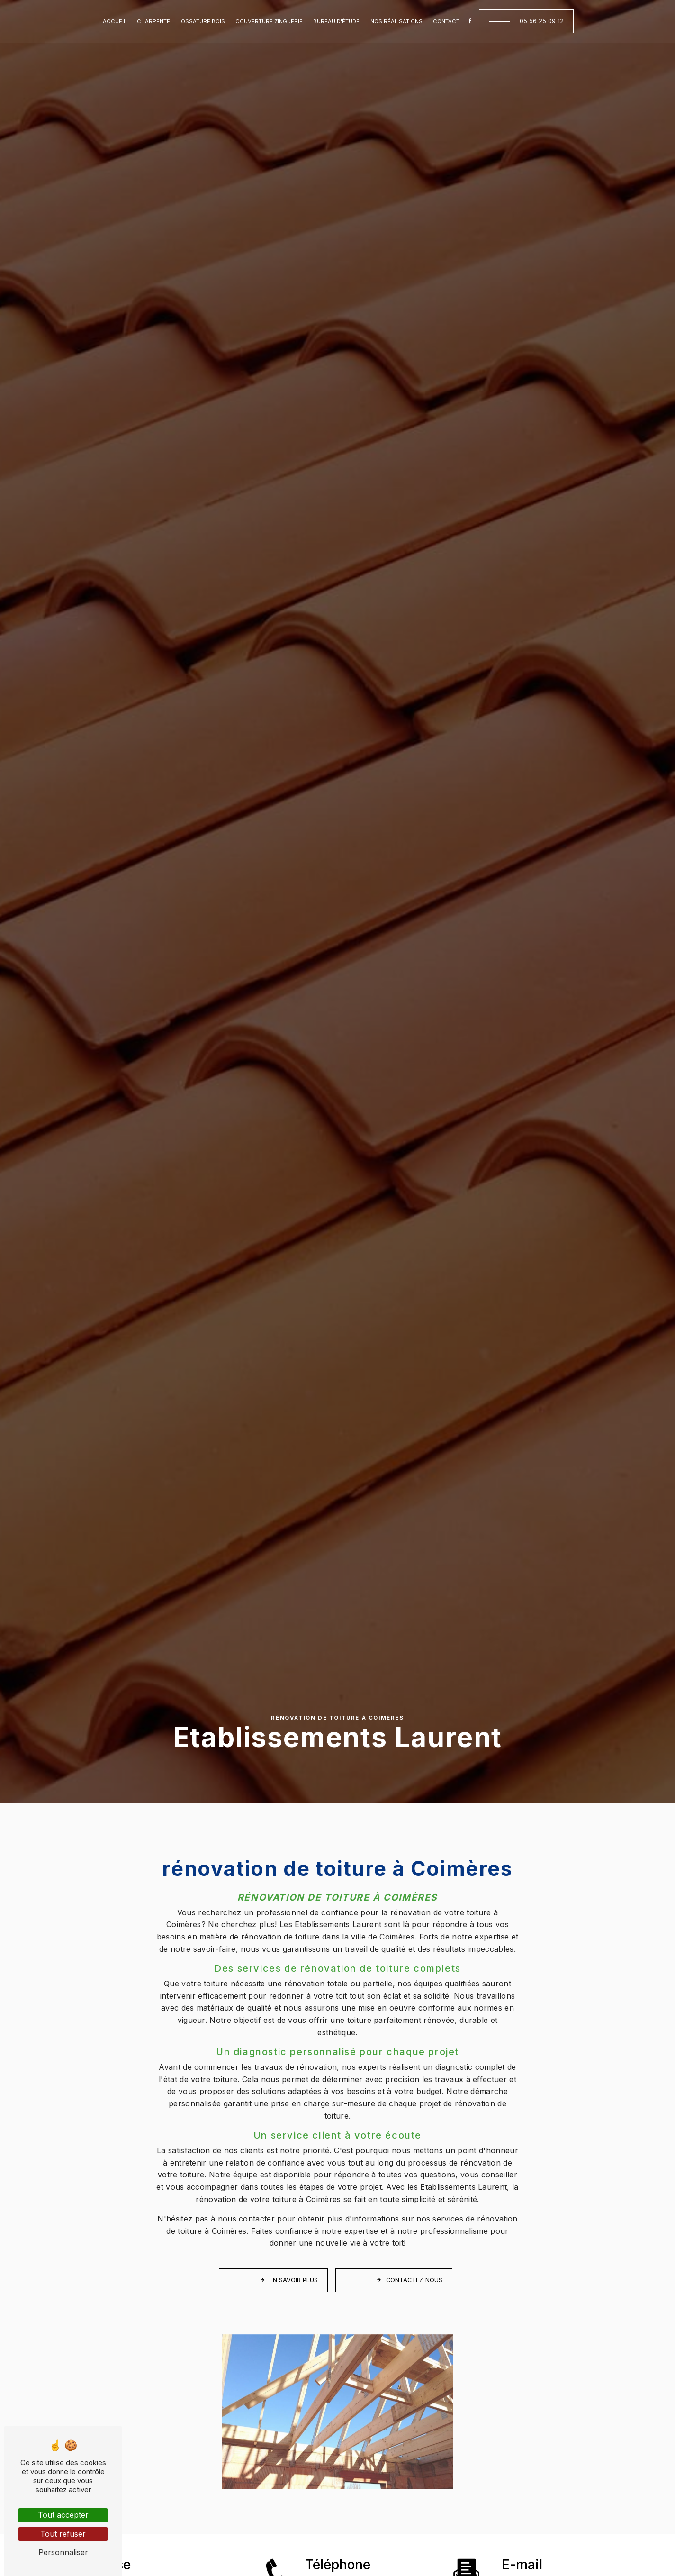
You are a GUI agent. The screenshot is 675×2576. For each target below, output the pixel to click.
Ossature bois (203, 21)
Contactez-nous (409, 2280)
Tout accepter (63, 2515)
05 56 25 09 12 (542, 21)
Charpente (153, 21)
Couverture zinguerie (269, 21)
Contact (446, 21)
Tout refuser (63, 2534)
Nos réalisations (396, 21)
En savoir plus (289, 2280)
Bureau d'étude (336, 21)
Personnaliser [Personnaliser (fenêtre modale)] (63, 2552)
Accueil (114, 21)
